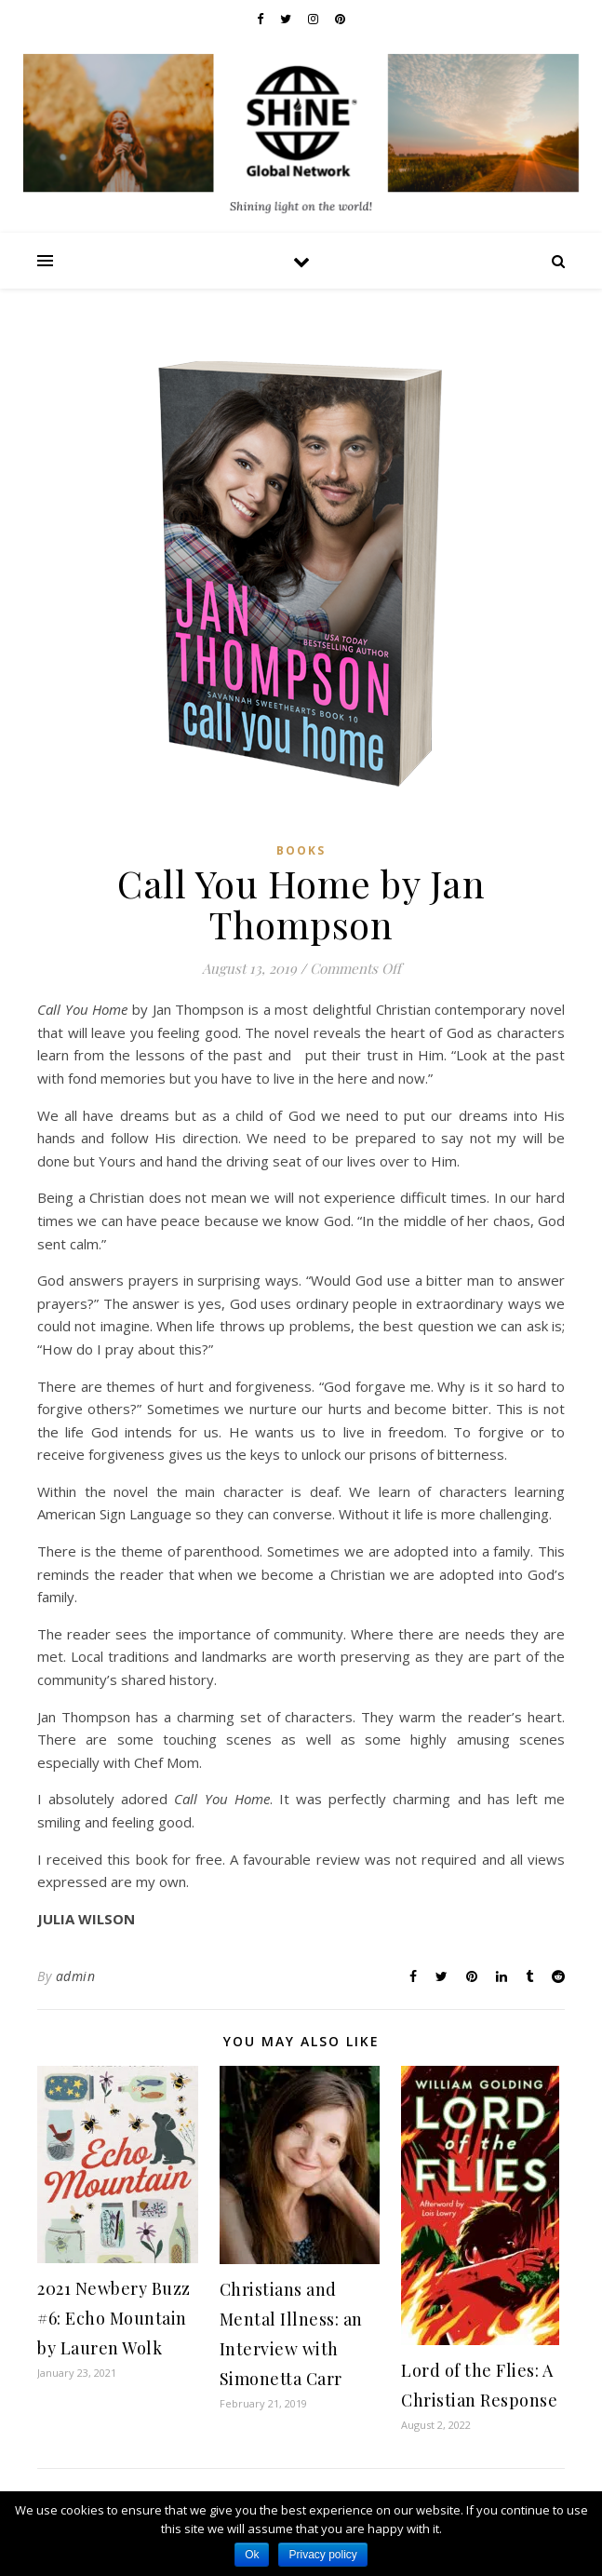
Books (301, 850)
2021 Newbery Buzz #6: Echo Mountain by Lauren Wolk (114, 2318)
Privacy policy (322, 2554)
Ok (252, 2554)
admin (76, 1976)
